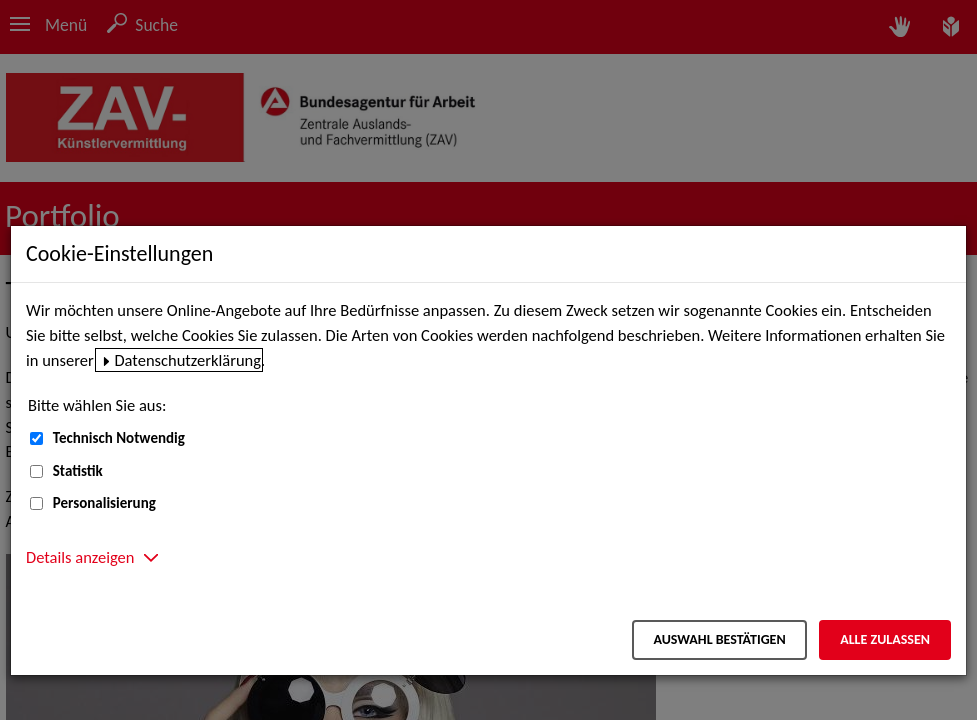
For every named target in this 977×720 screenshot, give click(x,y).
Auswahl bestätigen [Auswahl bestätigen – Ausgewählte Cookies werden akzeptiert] (719, 639)
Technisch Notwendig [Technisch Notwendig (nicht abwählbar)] (119, 438)
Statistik (78, 471)
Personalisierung (104, 503)
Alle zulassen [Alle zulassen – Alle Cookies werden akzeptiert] (885, 639)
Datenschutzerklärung (187, 360)
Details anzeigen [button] (80, 557)
